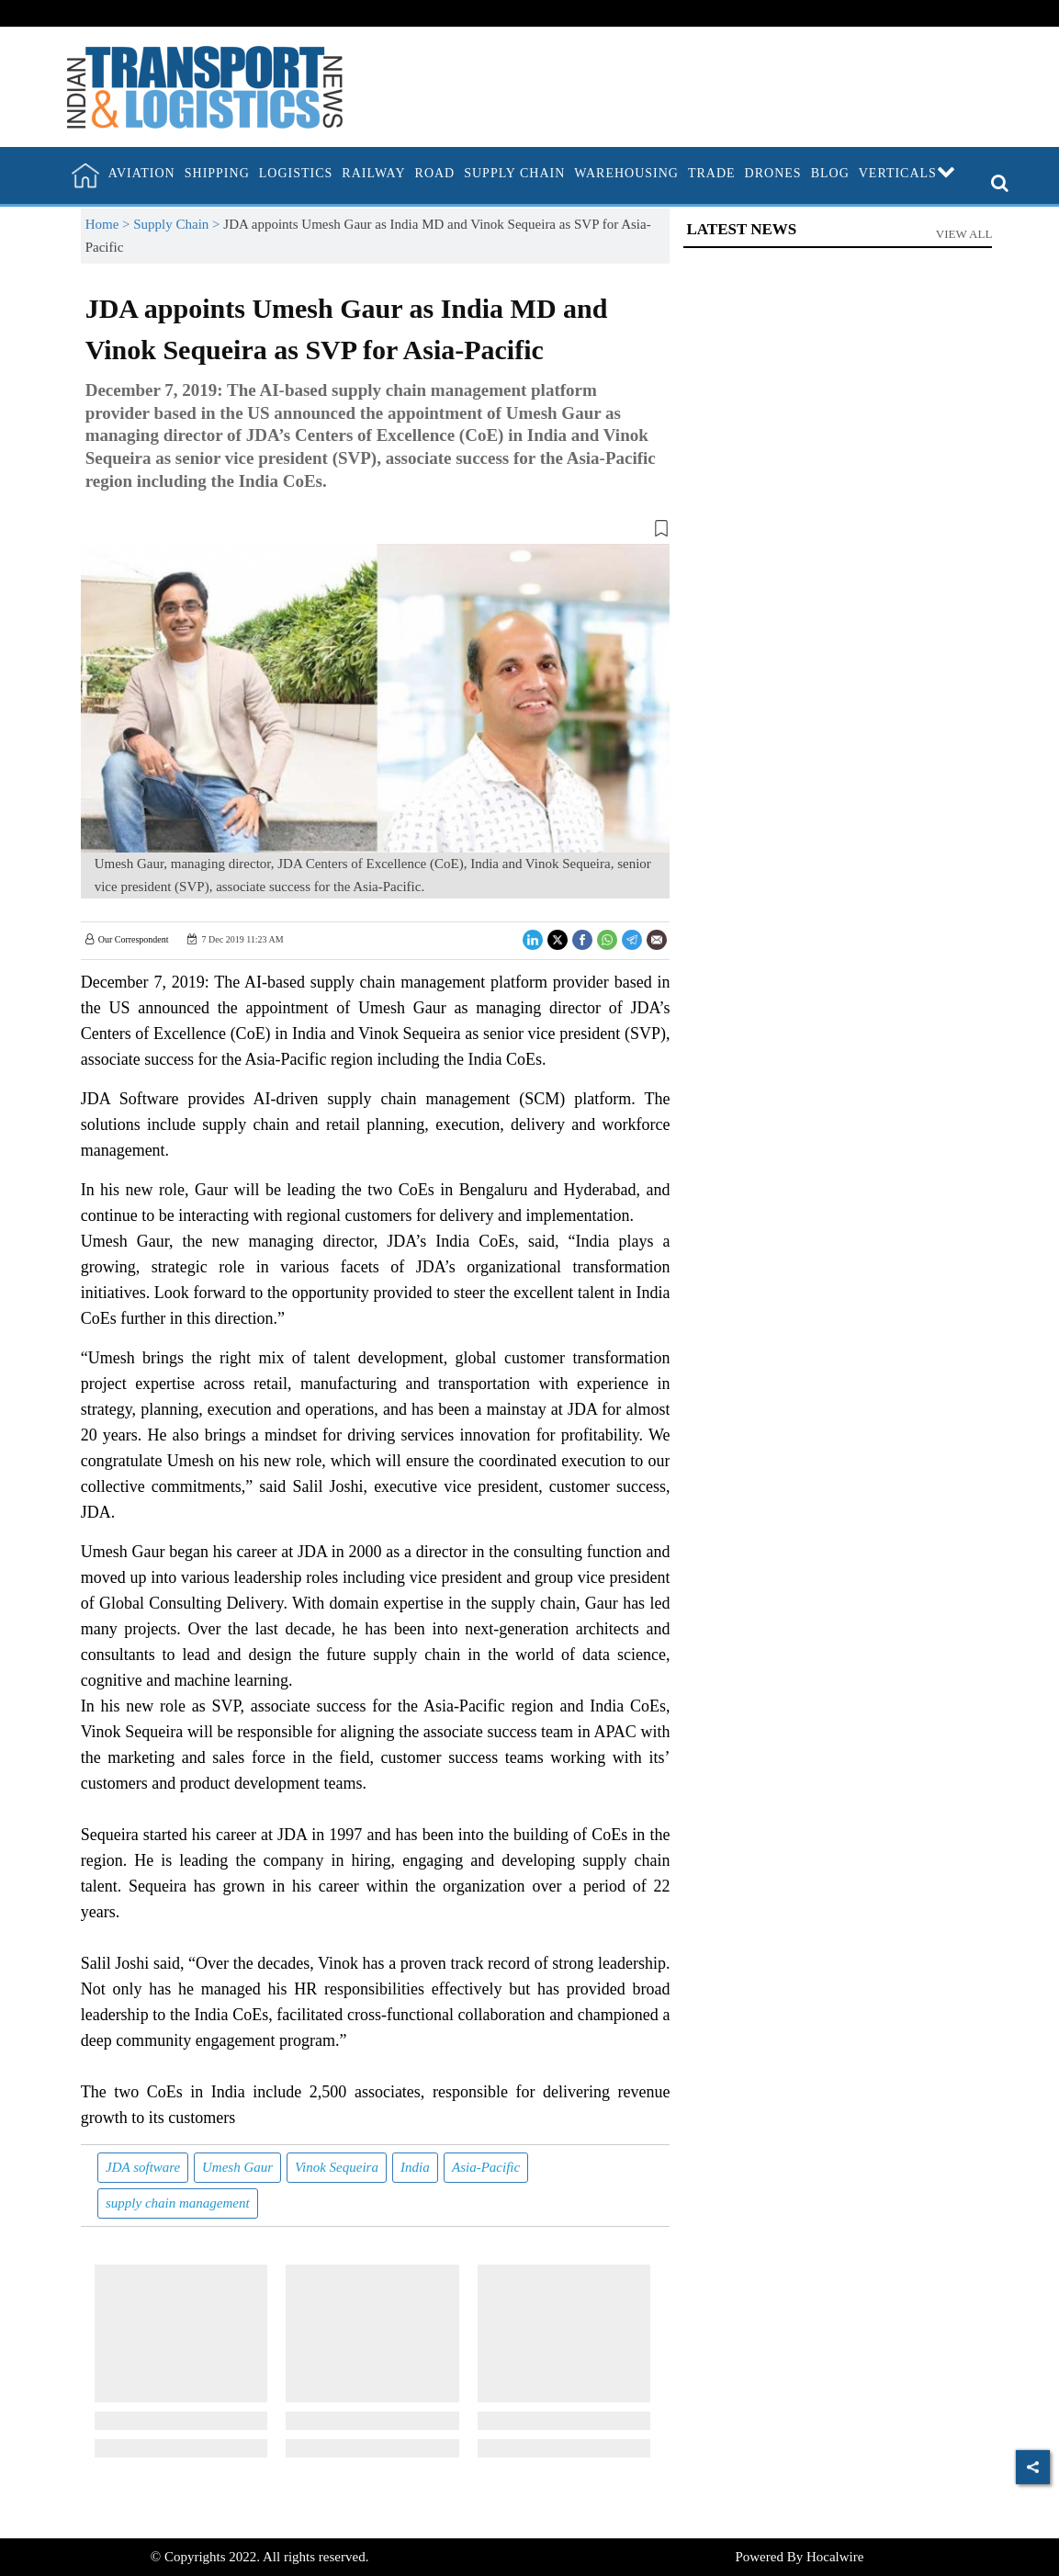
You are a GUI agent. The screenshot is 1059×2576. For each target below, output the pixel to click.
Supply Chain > (178, 224)
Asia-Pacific (486, 2167)
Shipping (217, 173)
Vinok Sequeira (336, 2167)
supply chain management (178, 2203)
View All (964, 234)
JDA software (143, 2167)
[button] (375, 532)
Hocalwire (834, 2556)
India (415, 2167)
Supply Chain (514, 173)
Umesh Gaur (237, 2167)
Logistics (296, 173)
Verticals (907, 173)
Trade (712, 173)
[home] (85, 175)
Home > (109, 224)
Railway (373, 173)
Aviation (141, 173)
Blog (830, 173)
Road (435, 173)
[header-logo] (205, 85)
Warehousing (626, 173)
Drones (773, 173)
